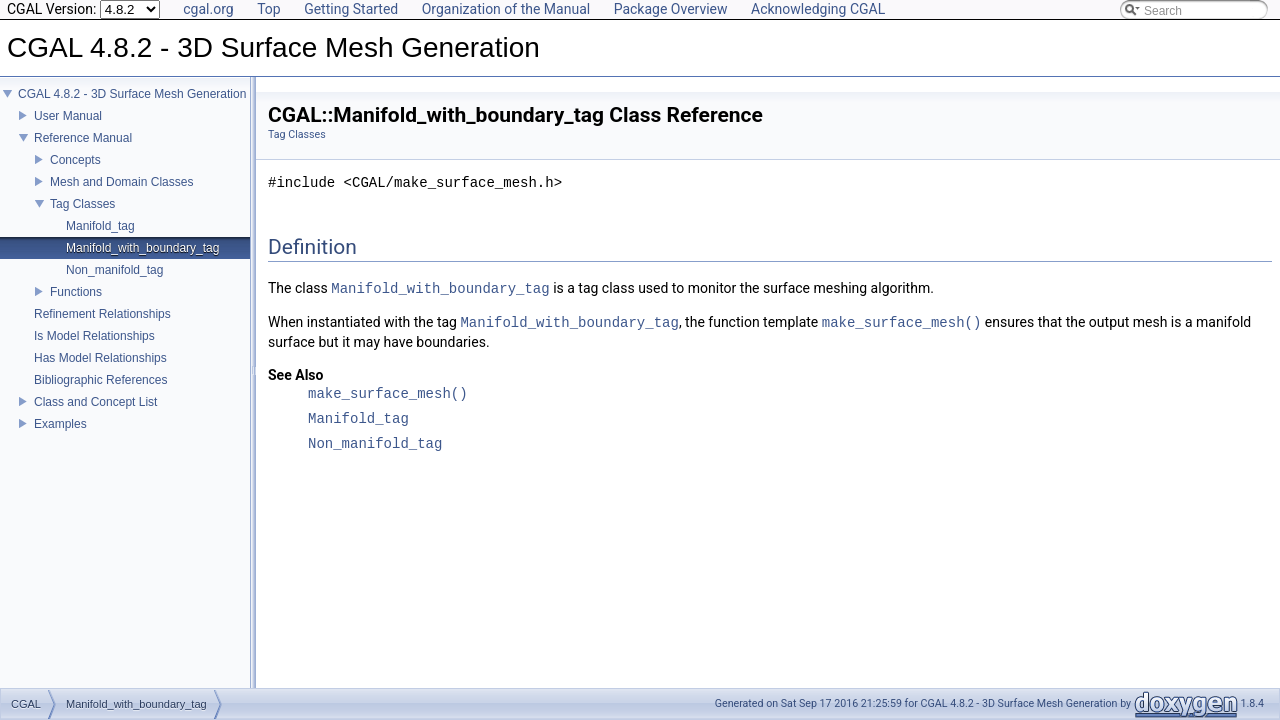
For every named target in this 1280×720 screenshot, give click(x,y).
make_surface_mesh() (902, 322)
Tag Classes (82, 218)
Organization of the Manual (506, 9)
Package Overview (671, 9)
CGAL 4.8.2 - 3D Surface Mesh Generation (132, 108)
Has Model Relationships (100, 372)
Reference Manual (83, 152)
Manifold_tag (100, 240)
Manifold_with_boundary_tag (142, 262)
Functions (76, 306)
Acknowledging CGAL (818, 9)
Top (269, 9)
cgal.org (208, 9)
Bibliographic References (100, 394)
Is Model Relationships (94, 350)
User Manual (68, 130)
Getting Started (351, 9)
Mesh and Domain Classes (121, 196)
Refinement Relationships (102, 328)
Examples (60, 438)
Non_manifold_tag (114, 284)
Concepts (75, 174)
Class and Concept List (95, 416)
